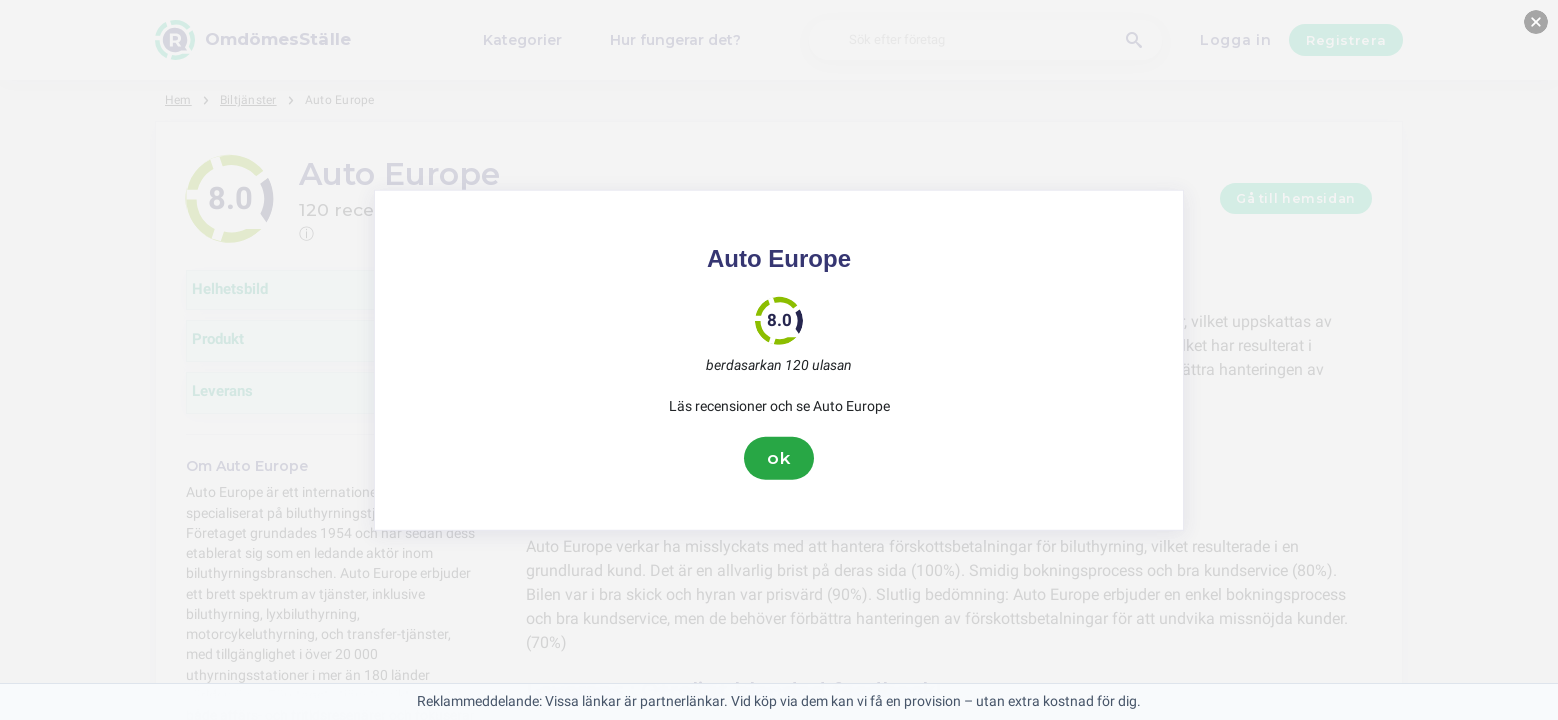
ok (779, 458)
